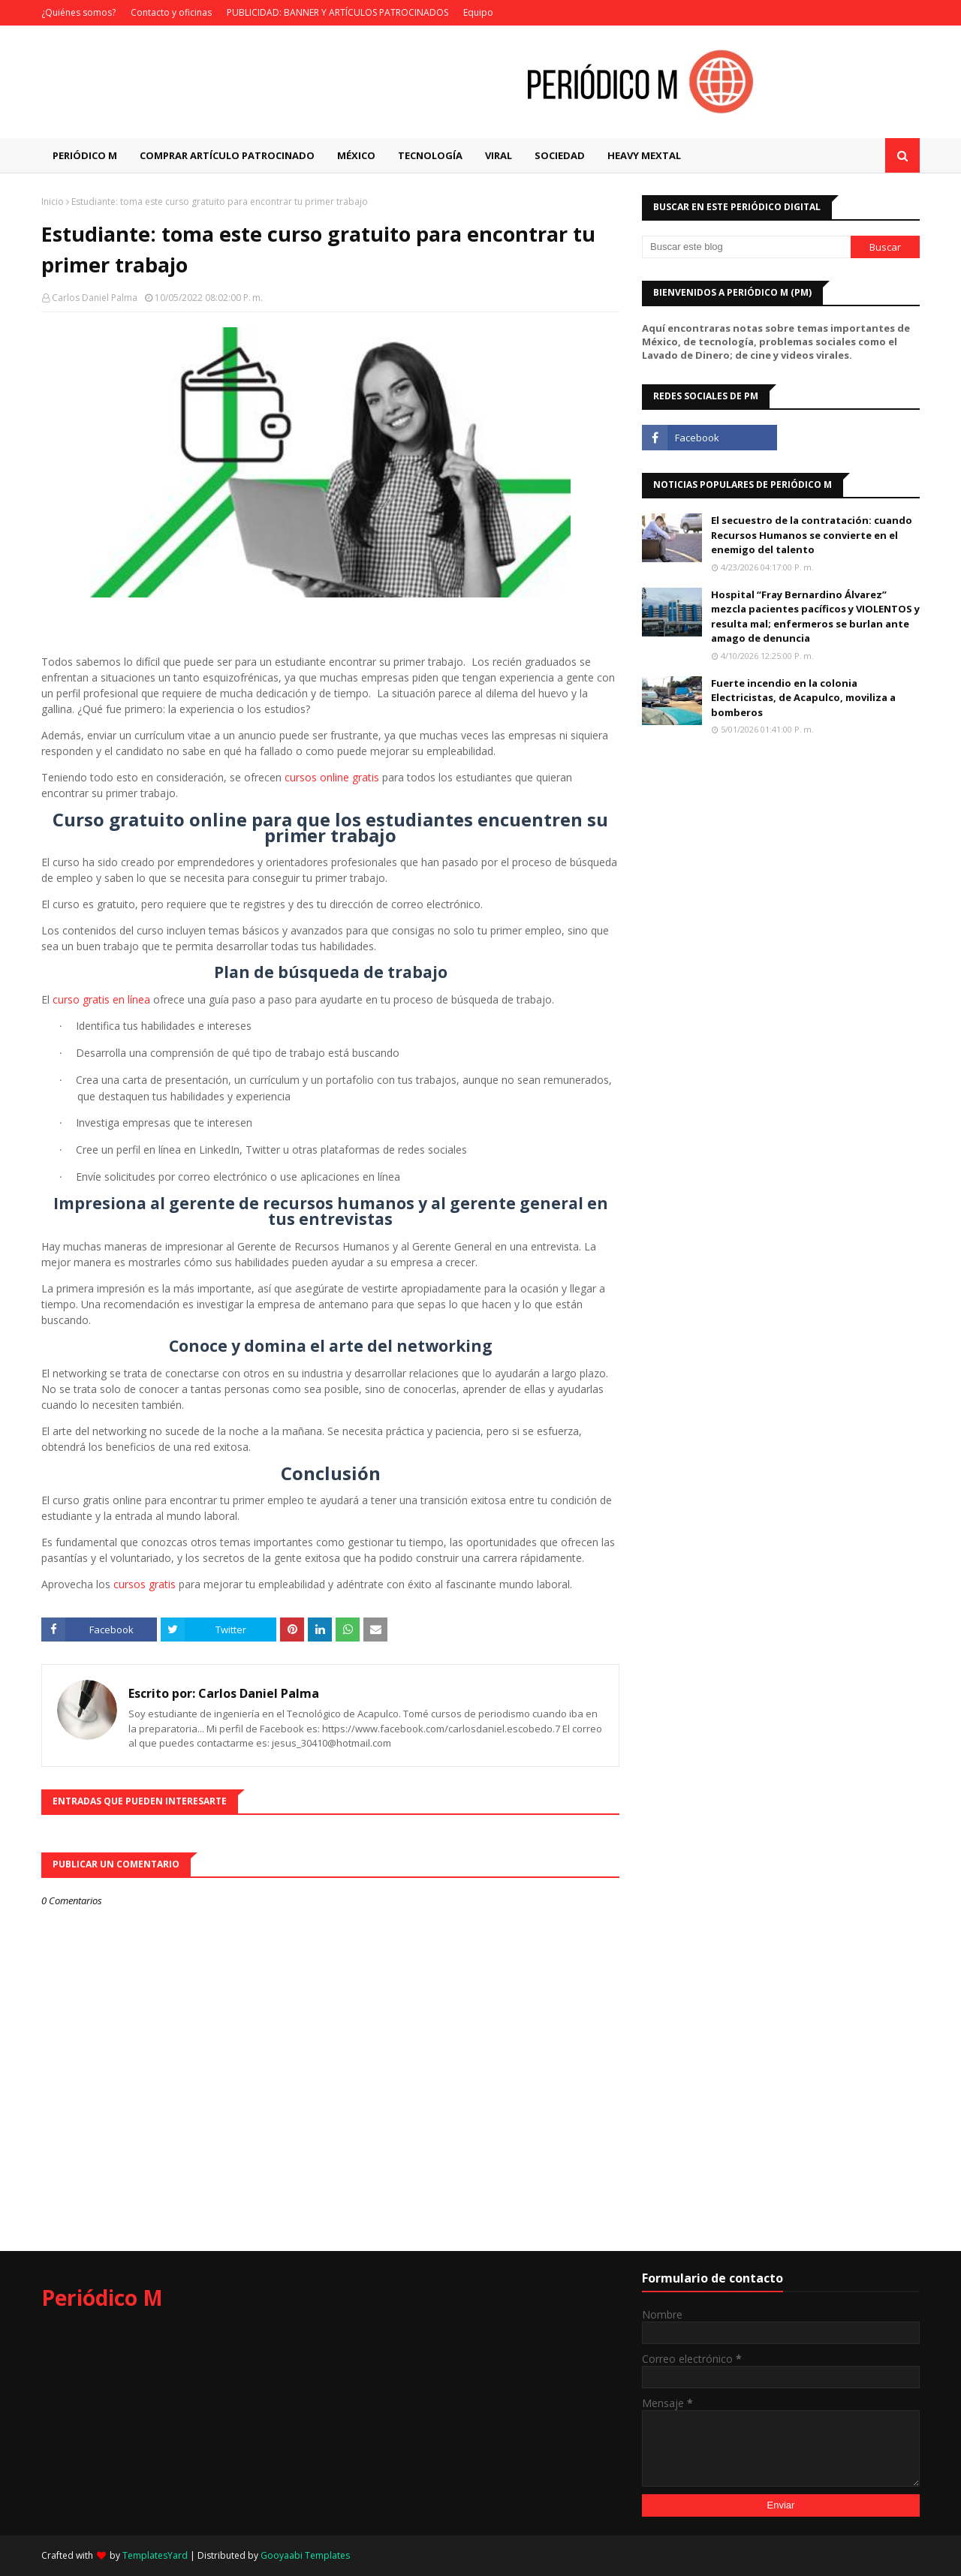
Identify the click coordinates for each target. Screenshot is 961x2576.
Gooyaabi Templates (305, 2555)
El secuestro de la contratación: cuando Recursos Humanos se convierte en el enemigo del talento (811, 534)
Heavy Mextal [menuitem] (644, 155)
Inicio (52, 201)
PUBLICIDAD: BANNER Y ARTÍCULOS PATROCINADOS (337, 12)
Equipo (478, 12)
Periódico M (102, 2297)
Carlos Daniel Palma (94, 297)
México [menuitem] (356, 155)
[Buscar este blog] (746, 247)
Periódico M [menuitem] (85, 155)
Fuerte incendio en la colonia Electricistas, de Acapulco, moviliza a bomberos (803, 697)
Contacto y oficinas (171, 12)
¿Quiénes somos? (78, 12)
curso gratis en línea (101, 999)
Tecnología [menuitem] (430, 155)
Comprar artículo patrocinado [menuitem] (227, 155)
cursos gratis (144, 1584)
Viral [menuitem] (498, 155)
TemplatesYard (155, 2555)
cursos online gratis (332, 777)
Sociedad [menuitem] (560, 155)
